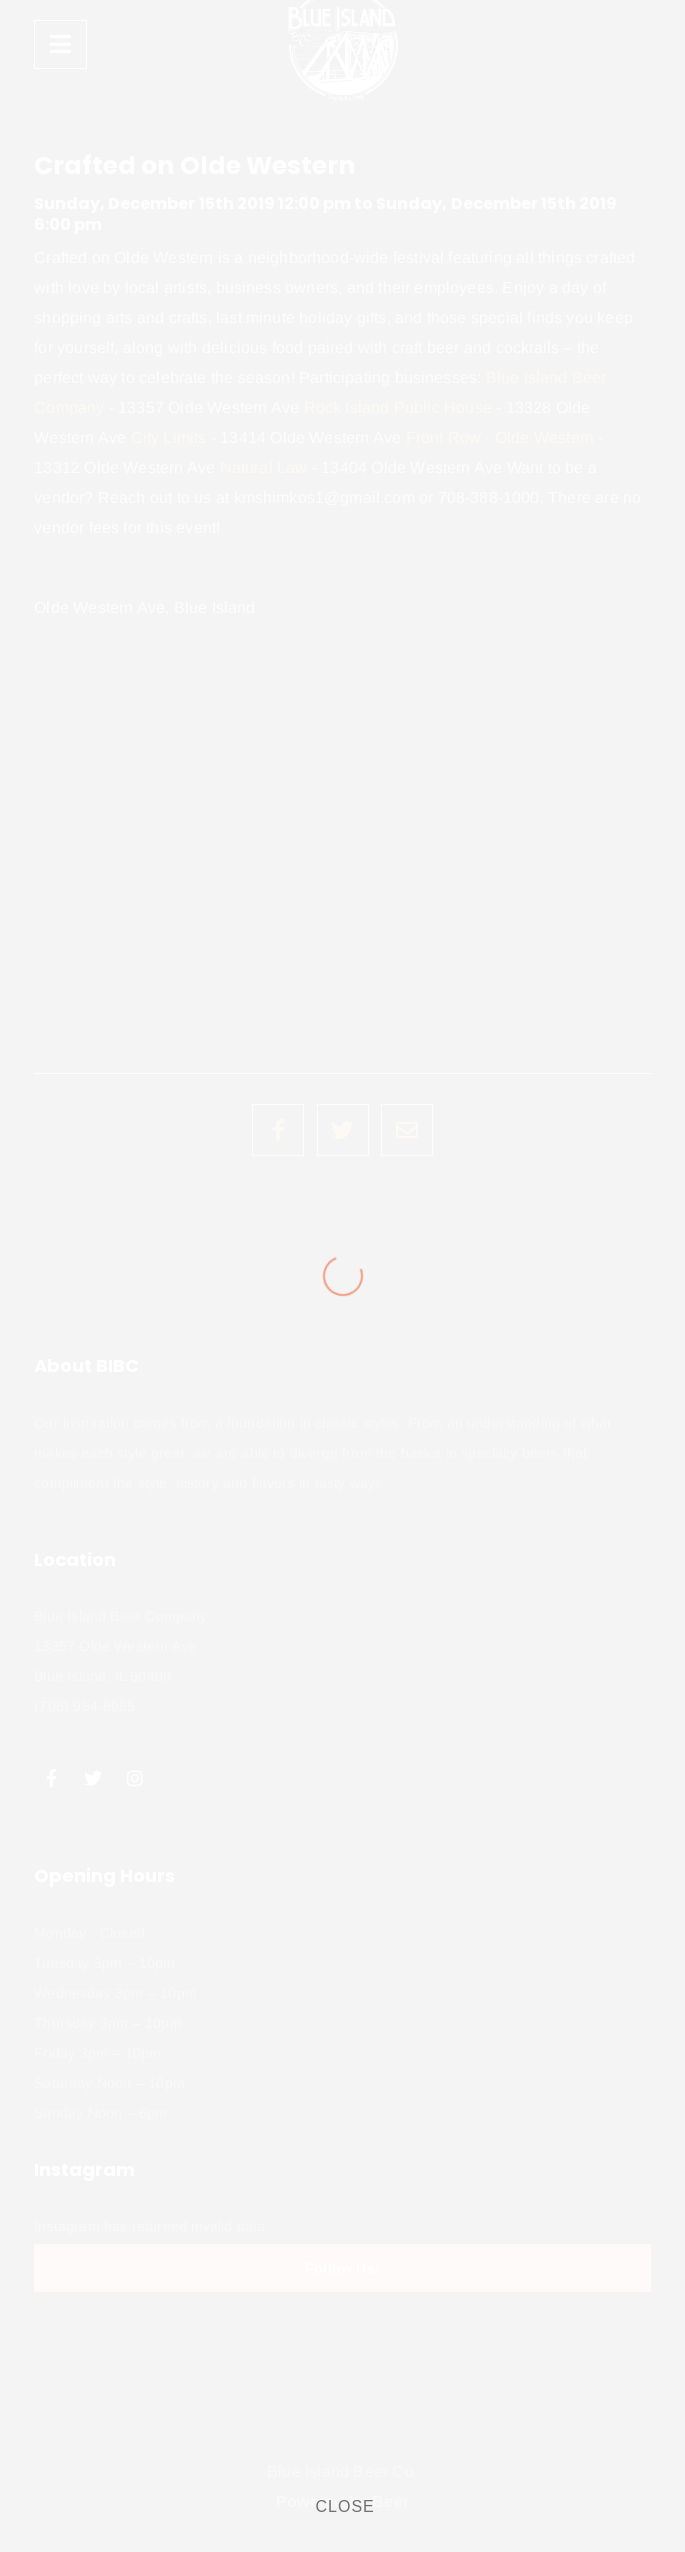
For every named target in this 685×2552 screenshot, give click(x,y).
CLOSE (345, 2506)
